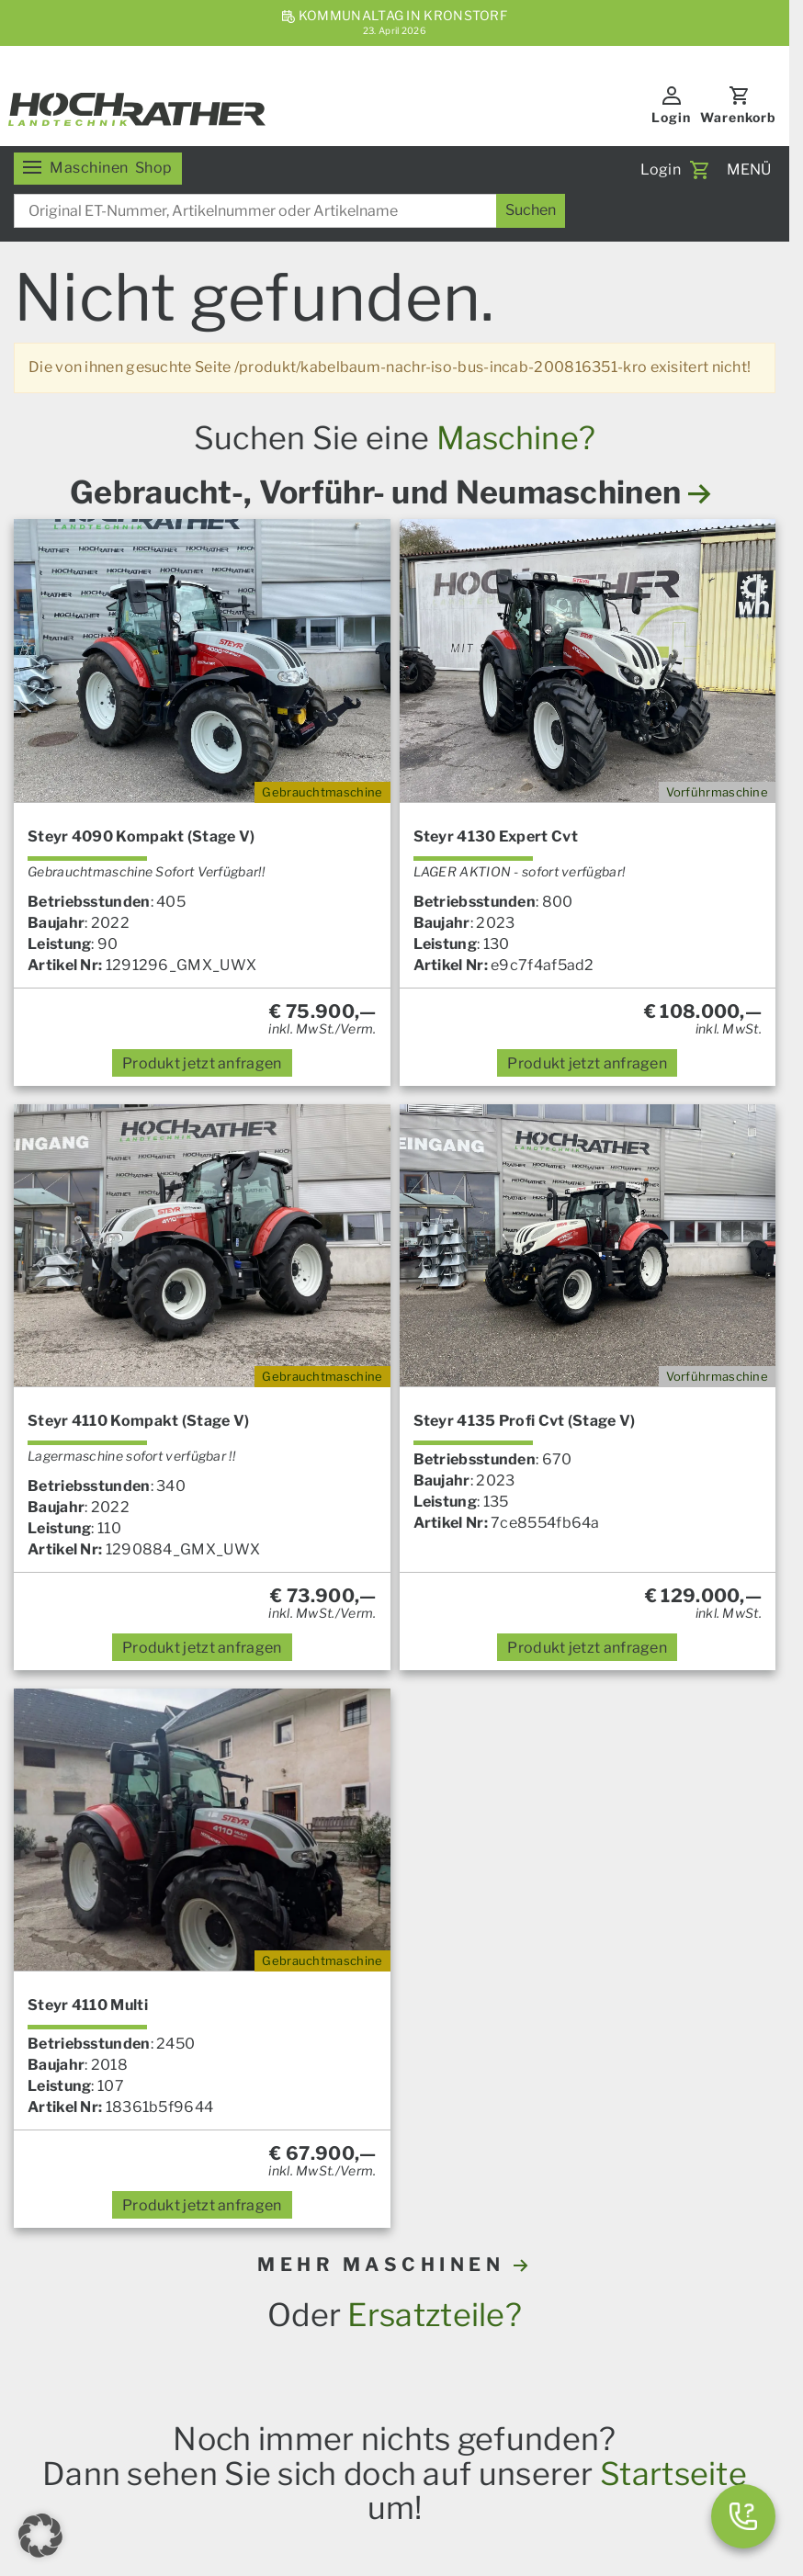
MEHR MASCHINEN (394, 2265)
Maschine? (516, 438)
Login (671, 117)
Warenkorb (738, 117)
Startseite (673, 2473)
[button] (40, 2535)
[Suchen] (530, 211)
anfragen (202, 1063)
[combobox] (289, 211)
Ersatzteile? (434, 2314)
